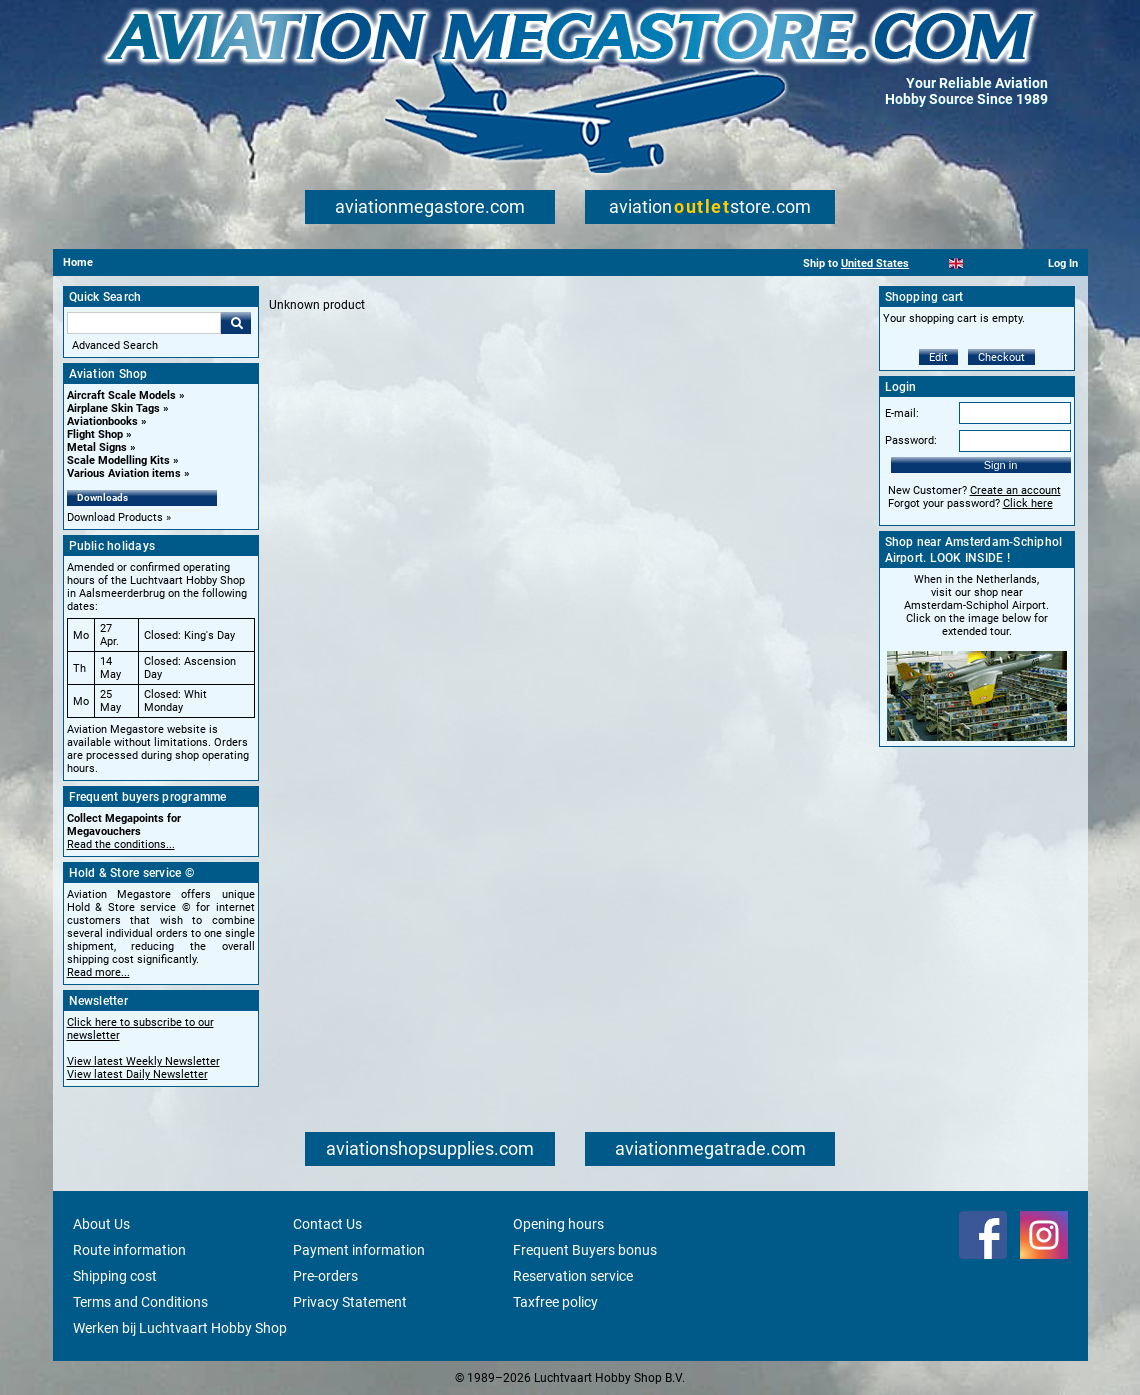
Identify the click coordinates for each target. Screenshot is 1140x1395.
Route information (129, 1250)
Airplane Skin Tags (113, 408)
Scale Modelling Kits (118, 460)
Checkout (1001, 357)
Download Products (115, 517)
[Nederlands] (931, 263)
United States (875, 263)
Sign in (1001, 465)
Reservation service (573, 1276)
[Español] (980, 263)
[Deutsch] (1005, 263)
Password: (911, 440)
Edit (938, 357)
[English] (956, 263)
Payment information (359, 1250)
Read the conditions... (121, 844)
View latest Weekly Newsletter (143, 1061)
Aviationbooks (102, 421)
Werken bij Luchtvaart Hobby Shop (180, 1328)
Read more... (98, 972)
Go (236, 323)
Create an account (1015, 490)
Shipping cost (115, 1276)
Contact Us (327, 1224)
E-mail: (902, 413)
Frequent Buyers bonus (585, 1250)
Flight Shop (95, 434)
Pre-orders (325, 1276)
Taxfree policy (555, 1302)
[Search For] (144, 323)
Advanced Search (115, 345)
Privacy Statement (350, 1302)
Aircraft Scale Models (121, 395)
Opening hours (558, 1224)
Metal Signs (97, 447)
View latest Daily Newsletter (137, 1074)
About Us (101, 1224)
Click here (1028, 503)
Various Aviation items (124, 473)
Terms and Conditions (140, 1302)
